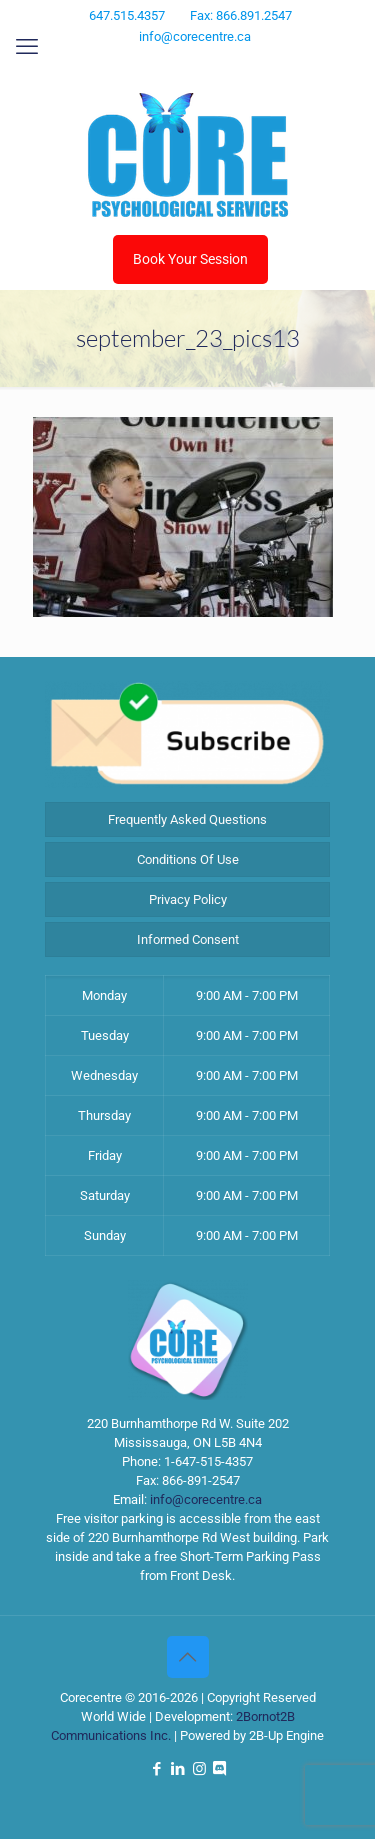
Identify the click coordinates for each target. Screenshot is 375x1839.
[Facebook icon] (151, 63)
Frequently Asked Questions (187, 819)
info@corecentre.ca (206, 1499)
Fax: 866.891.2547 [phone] (241, 15)
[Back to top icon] (188, 1657)
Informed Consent (188, 939)
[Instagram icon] (201, 63)
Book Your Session (190, 259)
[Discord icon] (225, 63)
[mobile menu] (27, 47)
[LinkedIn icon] (176, 63)
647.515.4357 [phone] (127, 15)
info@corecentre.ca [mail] (195, 36)
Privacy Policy (188, 899)
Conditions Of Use (188, 859)
